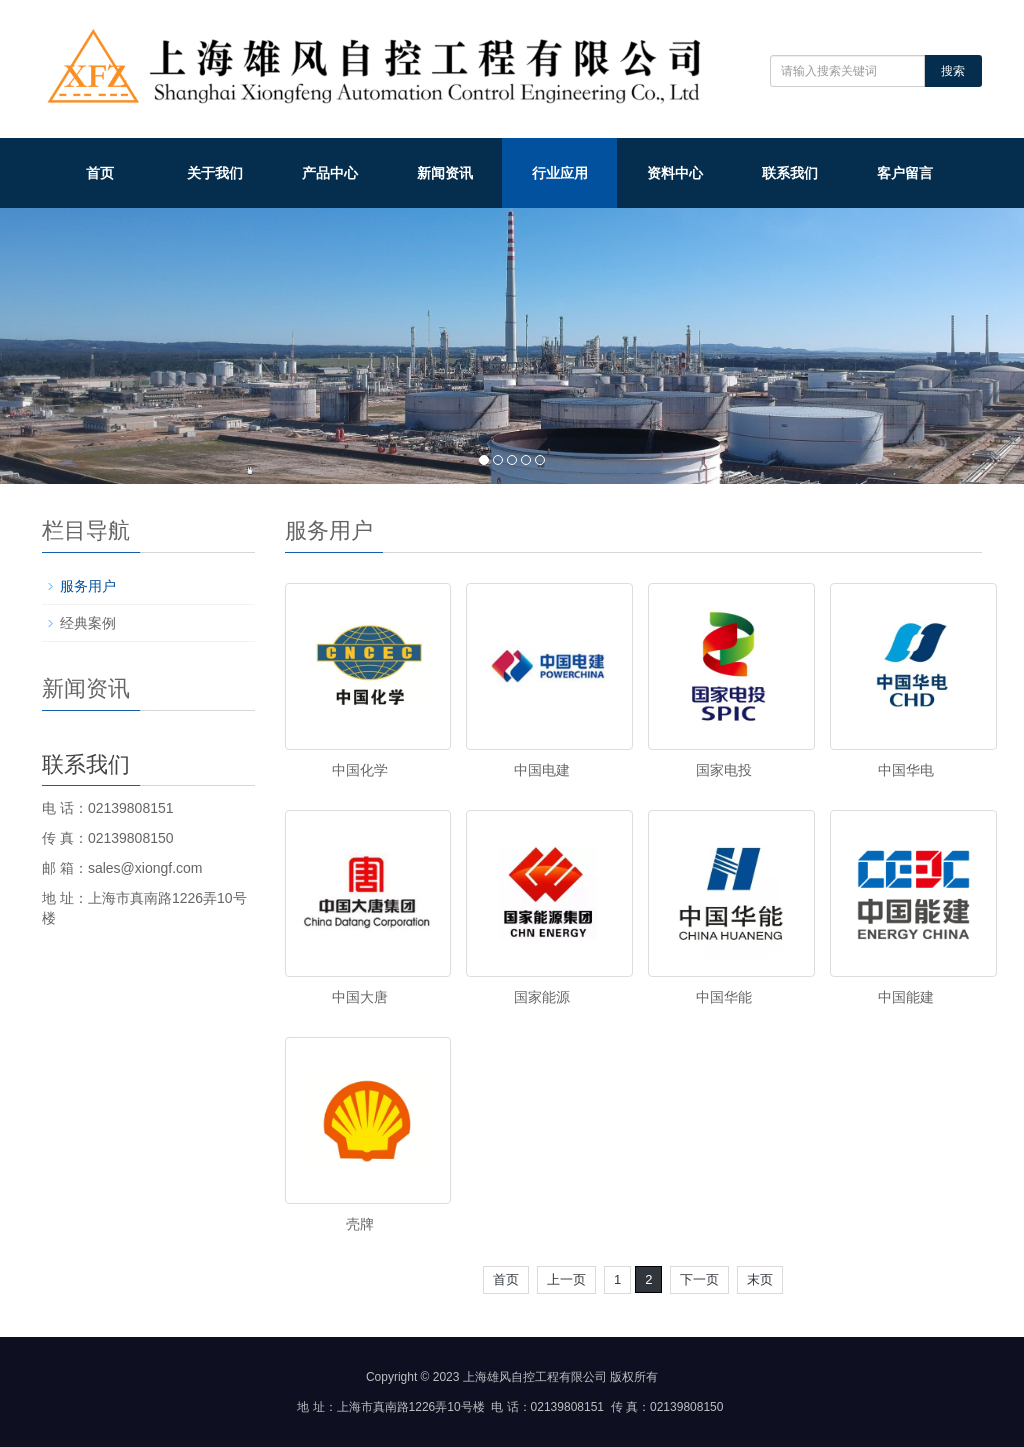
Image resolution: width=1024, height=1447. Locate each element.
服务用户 (88, 586)
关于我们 (215, 173)
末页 (760, 1279)
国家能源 (542, 997)
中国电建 (542, 770)
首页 (100, 173)
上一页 (566, 1279)
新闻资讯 (445, 173)
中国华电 (906, 770)
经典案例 (88, 623)
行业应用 (560, 173)
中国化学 (360, 770)
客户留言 (905, 173)
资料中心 (675, 173)
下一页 (699, 1279)
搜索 (953, 71)
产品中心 (330, 173)
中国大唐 (360, 997)
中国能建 (906, 997)
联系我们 (790, 173)
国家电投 (724, 770)
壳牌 (360, 1224)
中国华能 (724, 997)
